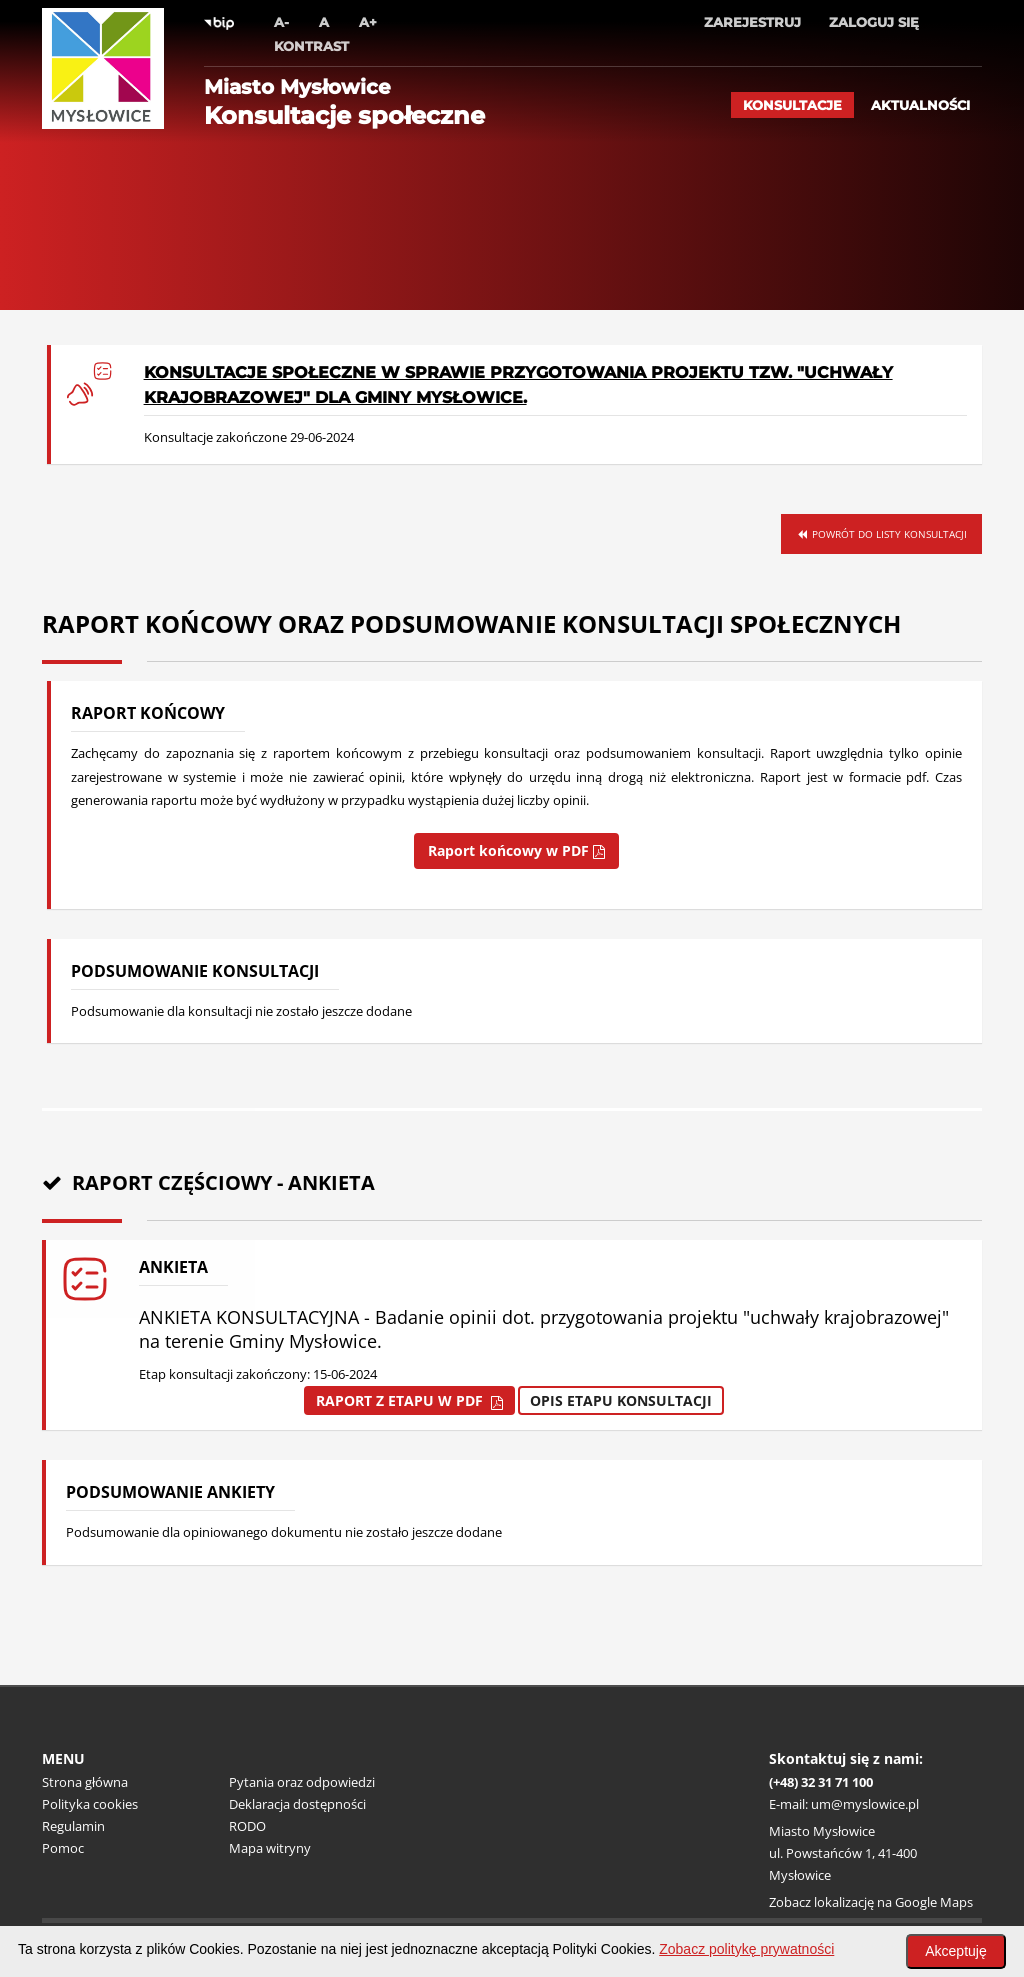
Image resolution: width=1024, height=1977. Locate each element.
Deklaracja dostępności (297, 1804)
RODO (247, 1826)
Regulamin (73, 1826)
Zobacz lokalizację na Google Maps (871, 1902)
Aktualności (920, 105)
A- (281, 22)
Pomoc (63, 1848)
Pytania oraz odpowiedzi (302, 1782)
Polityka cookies (90, 1804)
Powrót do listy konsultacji (881, 534)
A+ (368, 22)
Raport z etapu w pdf (409, 1400)
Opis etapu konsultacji (621, 1400)
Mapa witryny (270, 1848)
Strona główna (85, 1782)
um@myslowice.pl (865, 1804)
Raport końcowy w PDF (516, 850)
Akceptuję (955, 1951)
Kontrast (311, 46)
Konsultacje (792, 105)
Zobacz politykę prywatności (746, 1949)
